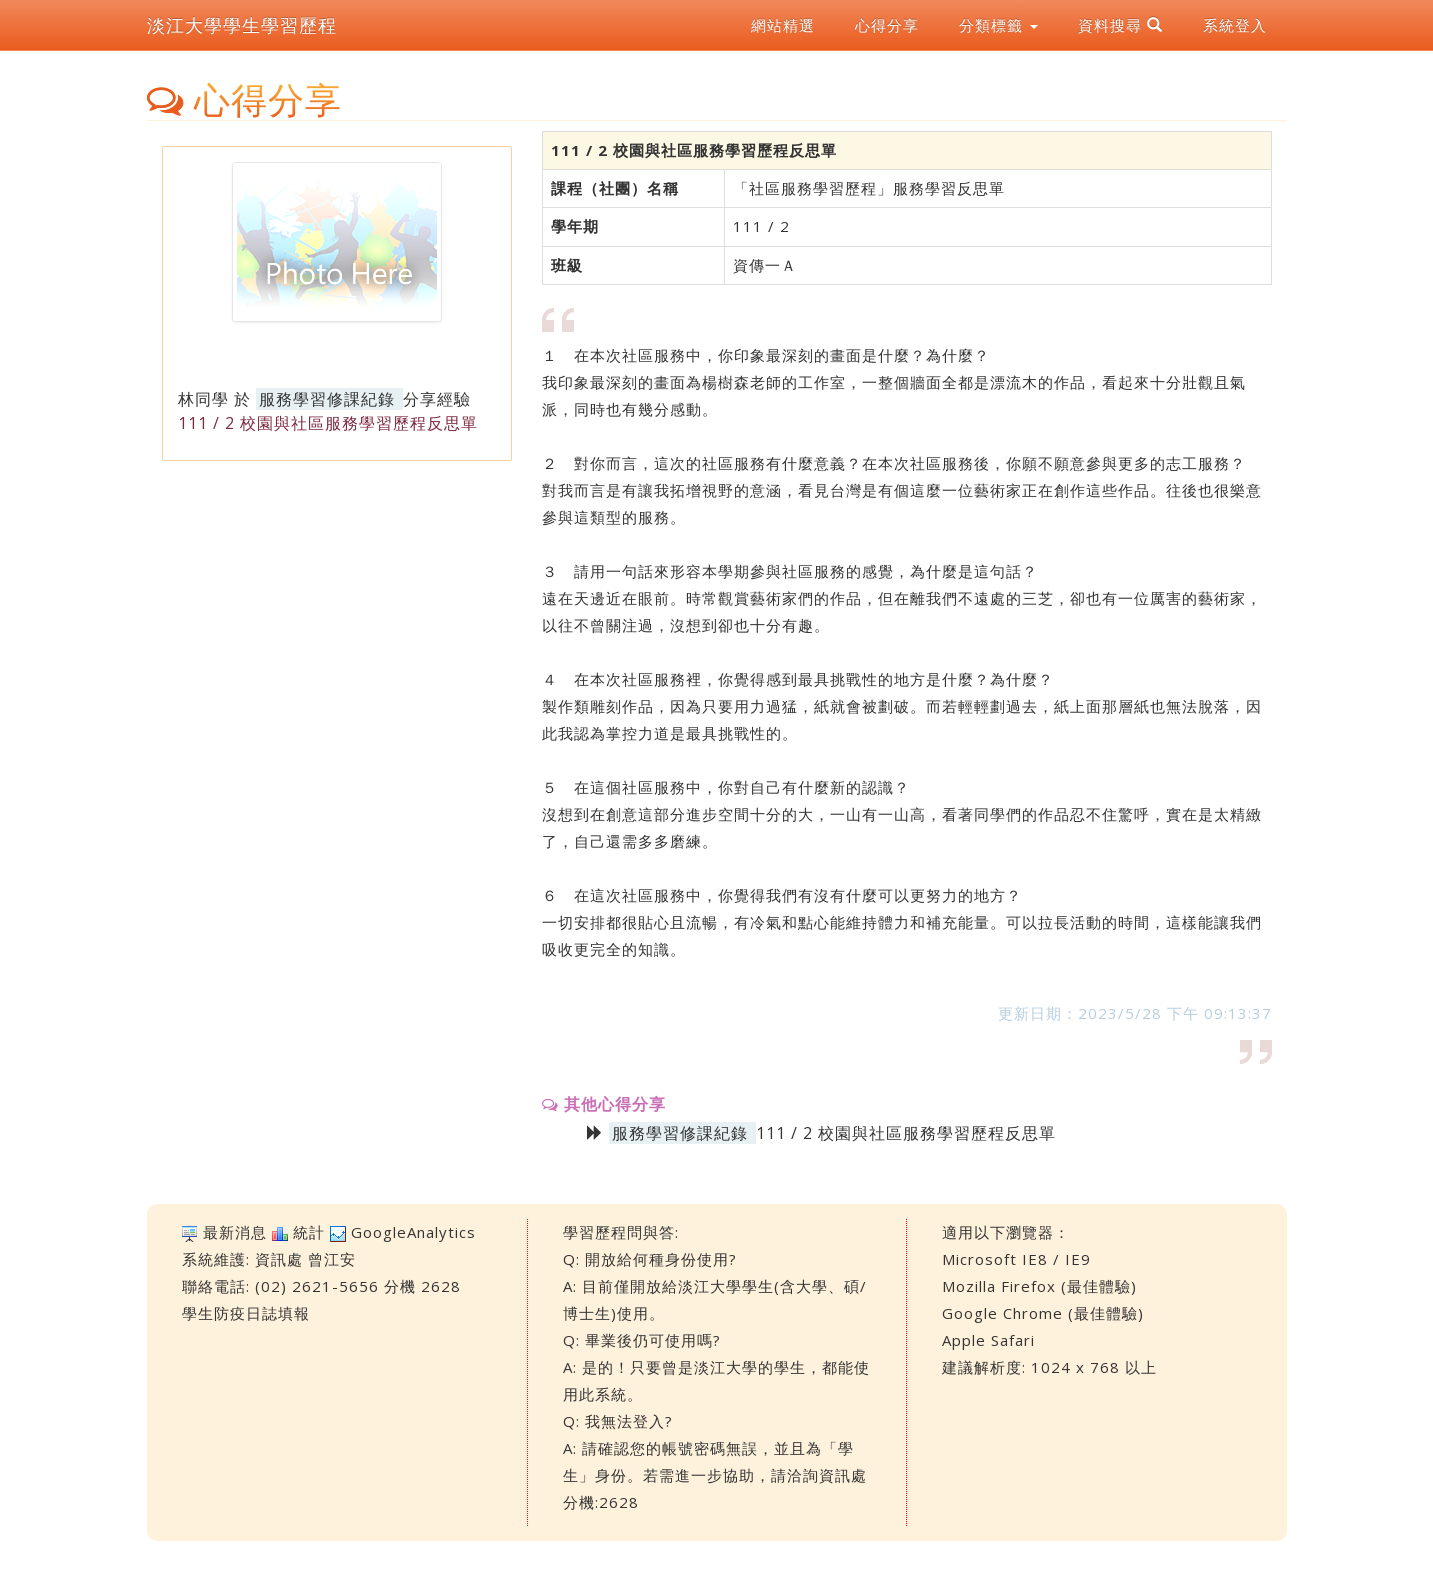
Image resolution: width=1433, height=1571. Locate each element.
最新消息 (235, 1232)
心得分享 (887, 25)
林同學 (203, 399)
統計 (309, 1232)
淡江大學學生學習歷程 (242, 25)
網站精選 (783, 25)
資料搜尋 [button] (1120, 25)
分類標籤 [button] (998, 25)
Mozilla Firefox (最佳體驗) (1039, 1286)
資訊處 (279, 1259)
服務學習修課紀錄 (327, 399)
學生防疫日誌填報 (246, 1313)
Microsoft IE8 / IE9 (1016, 1259)
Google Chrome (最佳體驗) (1043, 1313)
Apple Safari (988, 1340)
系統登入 (1235, 25)
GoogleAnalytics (413, 1232)
